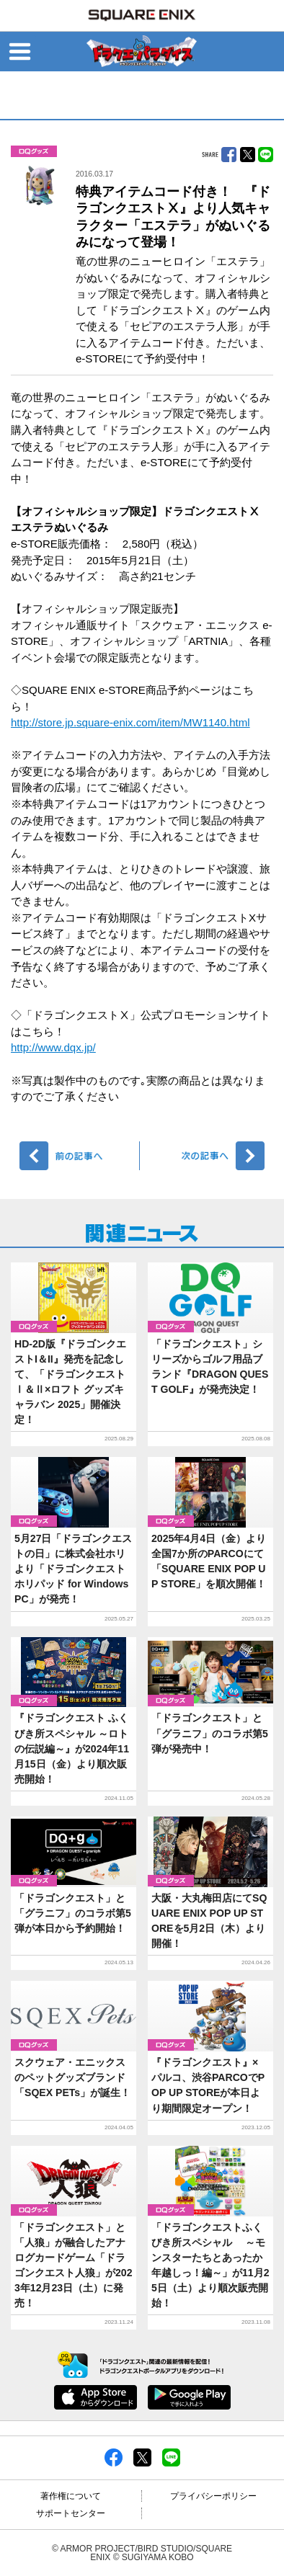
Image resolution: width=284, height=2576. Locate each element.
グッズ (34, 151)
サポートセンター (70, 2513)
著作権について (70, 2496)
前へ (79, 1155)
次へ (204, 1155)
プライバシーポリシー (213, 2496)
